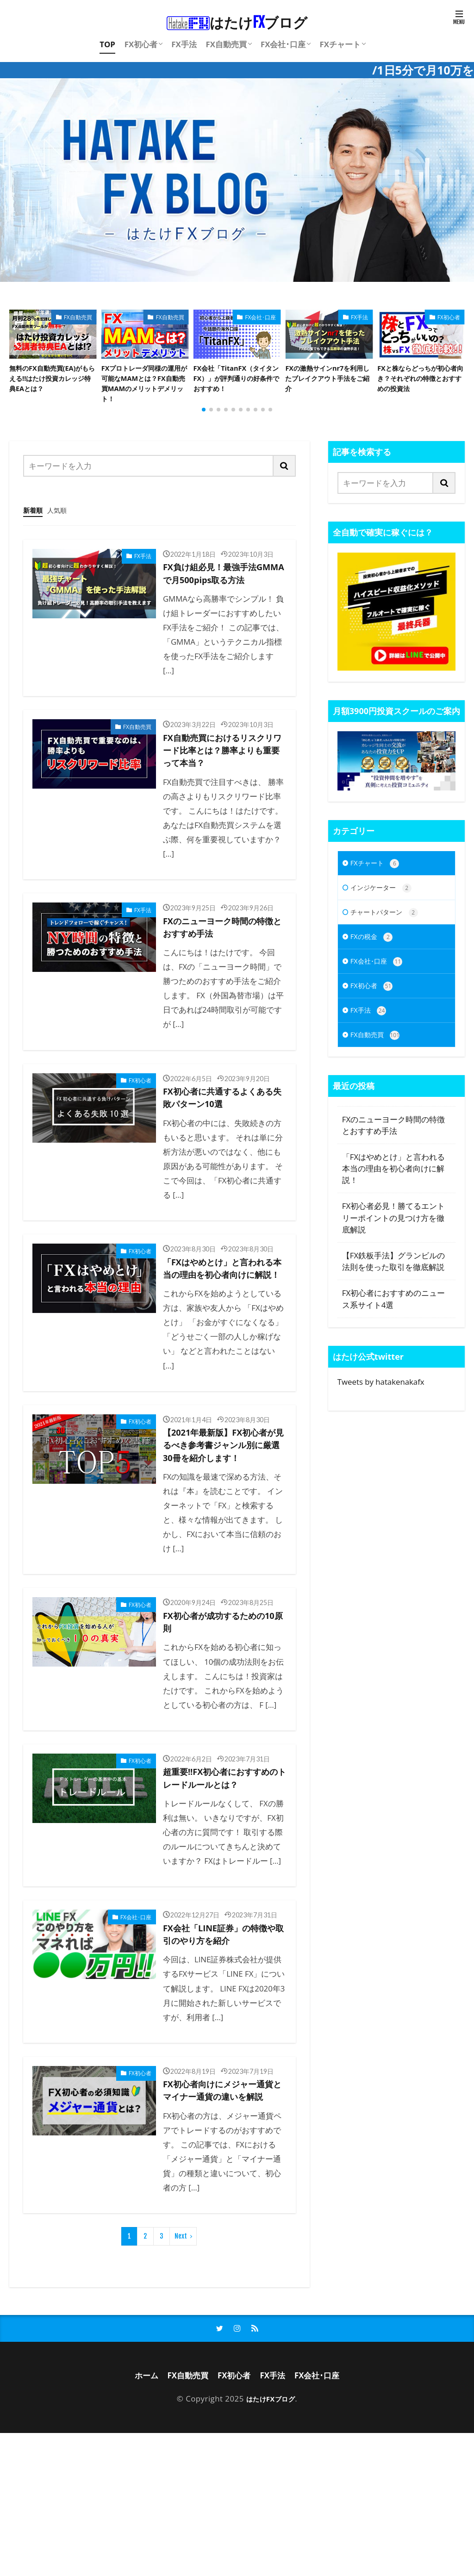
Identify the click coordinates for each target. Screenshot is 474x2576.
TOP (107, 44)
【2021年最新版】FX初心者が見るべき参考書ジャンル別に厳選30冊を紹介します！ (221, 1527)
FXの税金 (374, 959)
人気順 (63, 527)
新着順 (35, 527)
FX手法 (183, 44)
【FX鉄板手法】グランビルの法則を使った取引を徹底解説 (393, 1291)
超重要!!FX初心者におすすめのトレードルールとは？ (224, 1885)
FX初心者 (141, 44)
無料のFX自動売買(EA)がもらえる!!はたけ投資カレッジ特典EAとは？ (53, 381)
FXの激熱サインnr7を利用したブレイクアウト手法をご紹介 (328, 381)
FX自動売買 (226, 44)
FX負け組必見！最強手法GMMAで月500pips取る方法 (224, 600)
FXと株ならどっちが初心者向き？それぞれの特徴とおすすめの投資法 (420, 381)
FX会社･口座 (283, 44)
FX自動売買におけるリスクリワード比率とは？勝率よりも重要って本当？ (221, 790)
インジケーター (385, 907)
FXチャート (339, 44)
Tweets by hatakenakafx (380, 1411)
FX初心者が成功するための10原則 (221, 1717)
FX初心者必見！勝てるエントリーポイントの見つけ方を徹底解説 (393, 1247)
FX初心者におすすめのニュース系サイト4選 (393, 1329)
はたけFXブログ (270, 2541)
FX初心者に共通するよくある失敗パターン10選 (221, 1147)
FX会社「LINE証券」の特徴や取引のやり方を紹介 (221, 2053)
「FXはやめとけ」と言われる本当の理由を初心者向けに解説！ (221, 1330)
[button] (18, 353)
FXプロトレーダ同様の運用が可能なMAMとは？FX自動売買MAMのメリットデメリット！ (143, 387)
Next (181, 2376)
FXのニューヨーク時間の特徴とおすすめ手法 (221, 972)
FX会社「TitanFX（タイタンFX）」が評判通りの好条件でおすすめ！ (236, 381)
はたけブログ (237, 22)
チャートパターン (389, 934)
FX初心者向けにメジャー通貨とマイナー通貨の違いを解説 (221, 2221)
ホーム (137, 2517)
